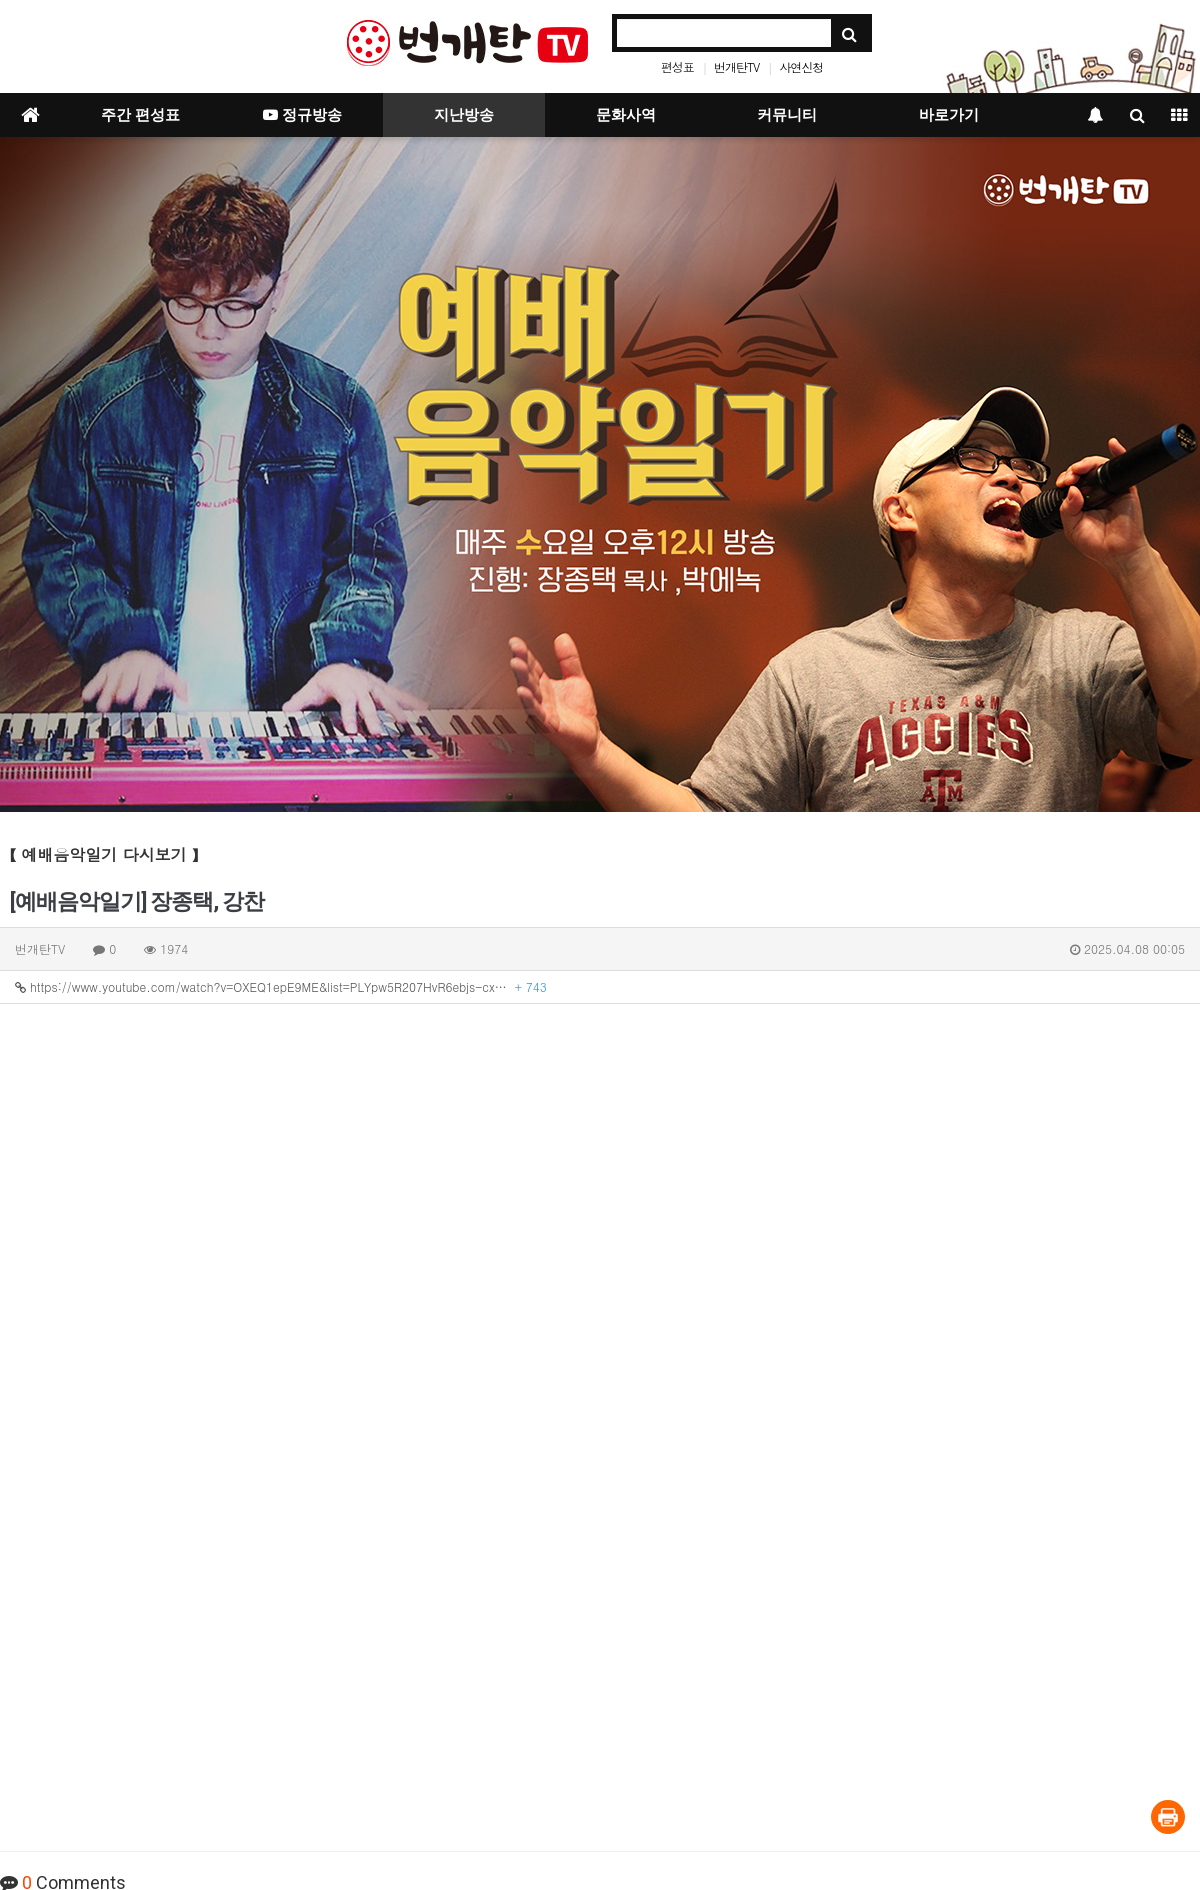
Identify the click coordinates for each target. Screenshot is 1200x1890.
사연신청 (801, 66)
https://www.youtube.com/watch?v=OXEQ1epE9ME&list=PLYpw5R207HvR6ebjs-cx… (281, 986)
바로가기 (949, 115)
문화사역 (626, 115)
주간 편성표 (140, 115)
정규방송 (302, 115)
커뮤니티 (787, 115)
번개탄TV (736, 66)
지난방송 (464, 115)
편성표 (677, 66)
